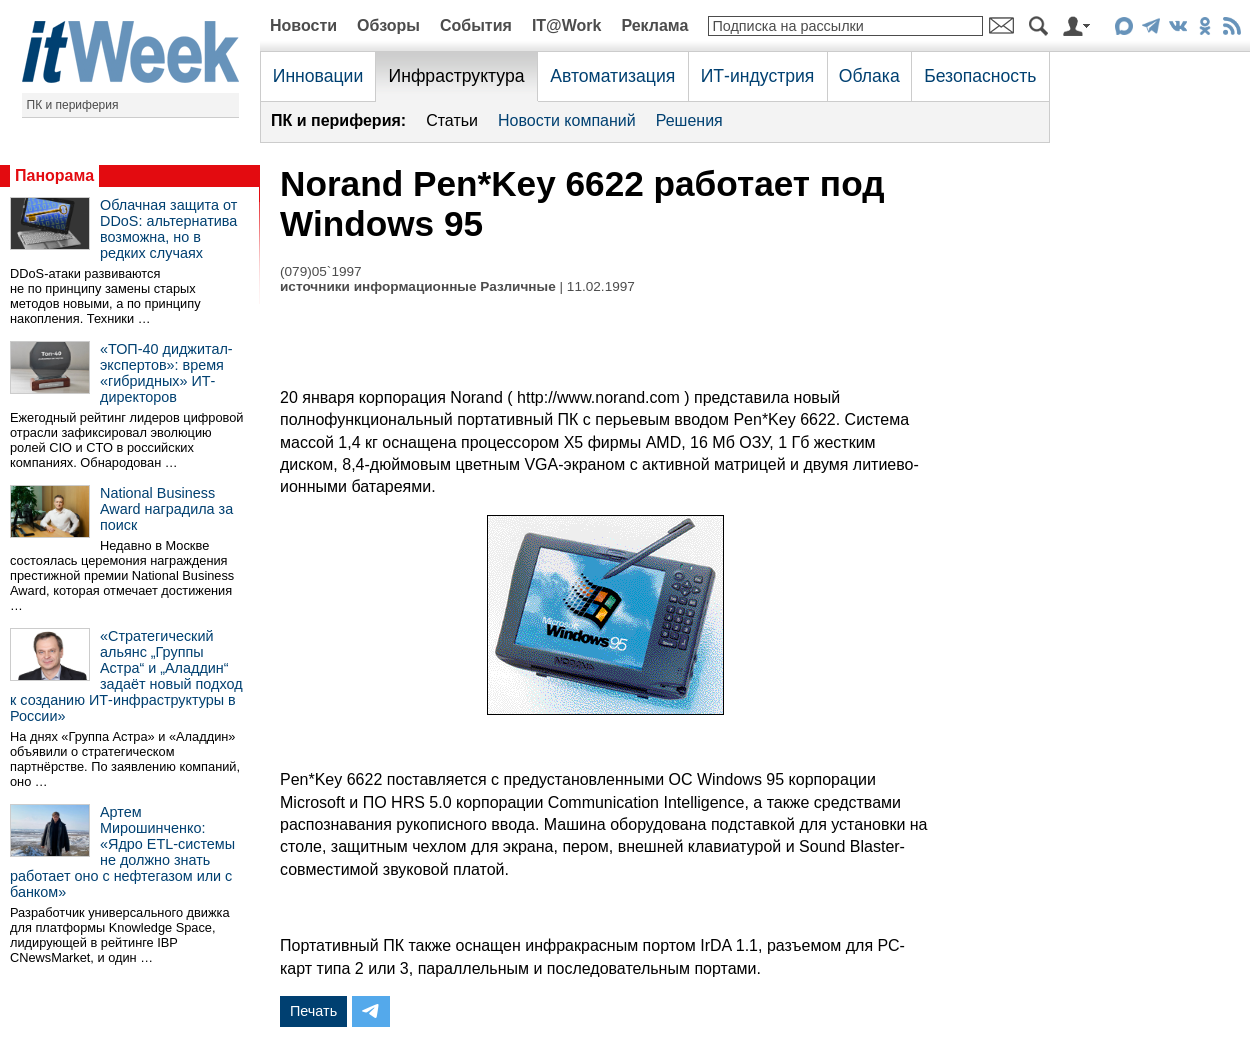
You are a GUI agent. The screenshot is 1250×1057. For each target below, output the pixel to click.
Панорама (54, 175)
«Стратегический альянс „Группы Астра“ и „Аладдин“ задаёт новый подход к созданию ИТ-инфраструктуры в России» (126, 676)
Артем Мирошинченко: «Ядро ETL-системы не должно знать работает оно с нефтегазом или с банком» (122, 852)
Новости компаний (567, 120)
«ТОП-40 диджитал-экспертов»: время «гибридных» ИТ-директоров (166, 373)
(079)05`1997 (321, 271)
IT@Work (567, 25)
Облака (869, 76)
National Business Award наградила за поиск (166, 509)
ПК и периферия (73, 105)
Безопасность (980, 76)
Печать (313, 1011)
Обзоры (388, 25)
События (476, 25)
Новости (303, 25)
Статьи (452, 120)
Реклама (654, 25)
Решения (689, 120)
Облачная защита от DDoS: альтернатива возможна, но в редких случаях (168, 229)
